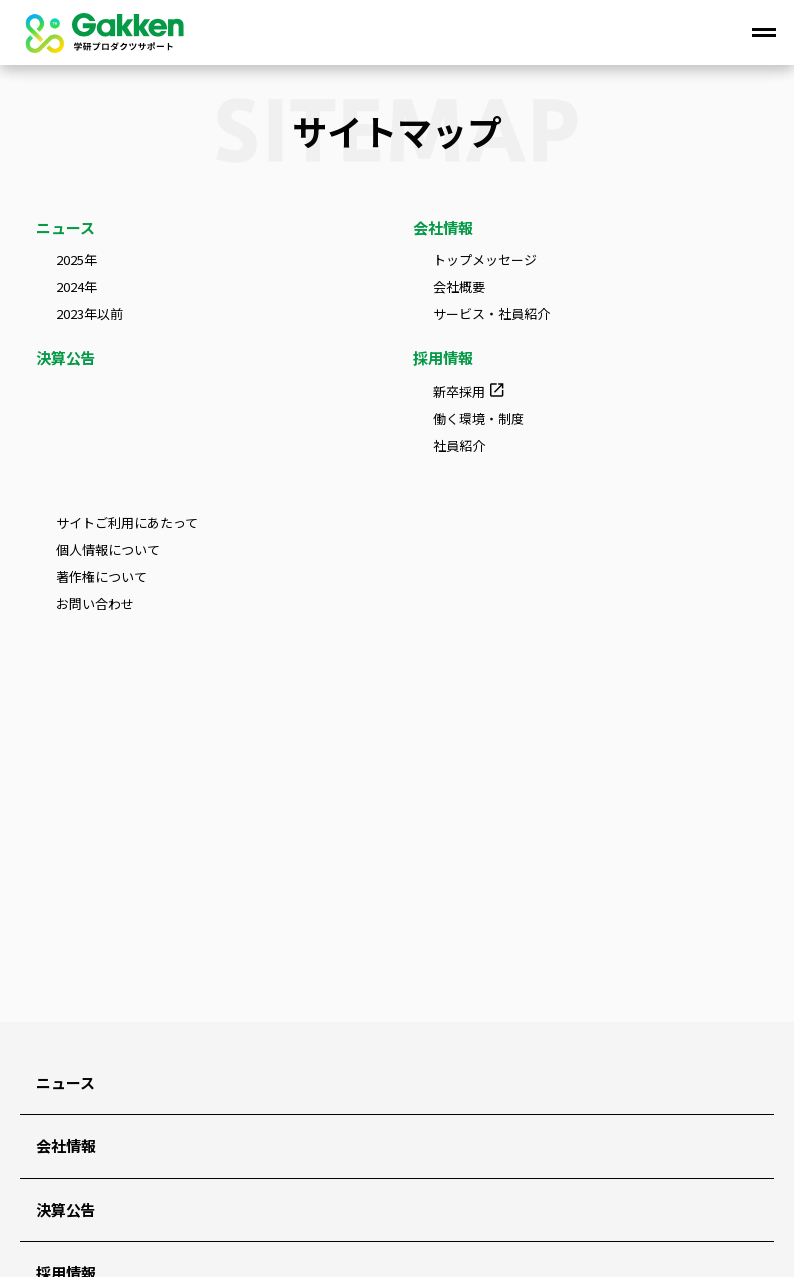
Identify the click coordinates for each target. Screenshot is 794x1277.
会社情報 (443, 227)
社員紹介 (459, 446)
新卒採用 (459, 391)
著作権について (101, 577)
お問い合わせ (95, 604)
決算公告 (66, 357)
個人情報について (108, 550)
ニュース (65, 227)
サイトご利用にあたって (127, 523)
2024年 (76, 287)
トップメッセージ (485, 260)
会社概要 (459, 287)
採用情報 (443, 357)
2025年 (76, 260)
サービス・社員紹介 (491, 314)
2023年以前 (89, 314)
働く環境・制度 (478, 419)
